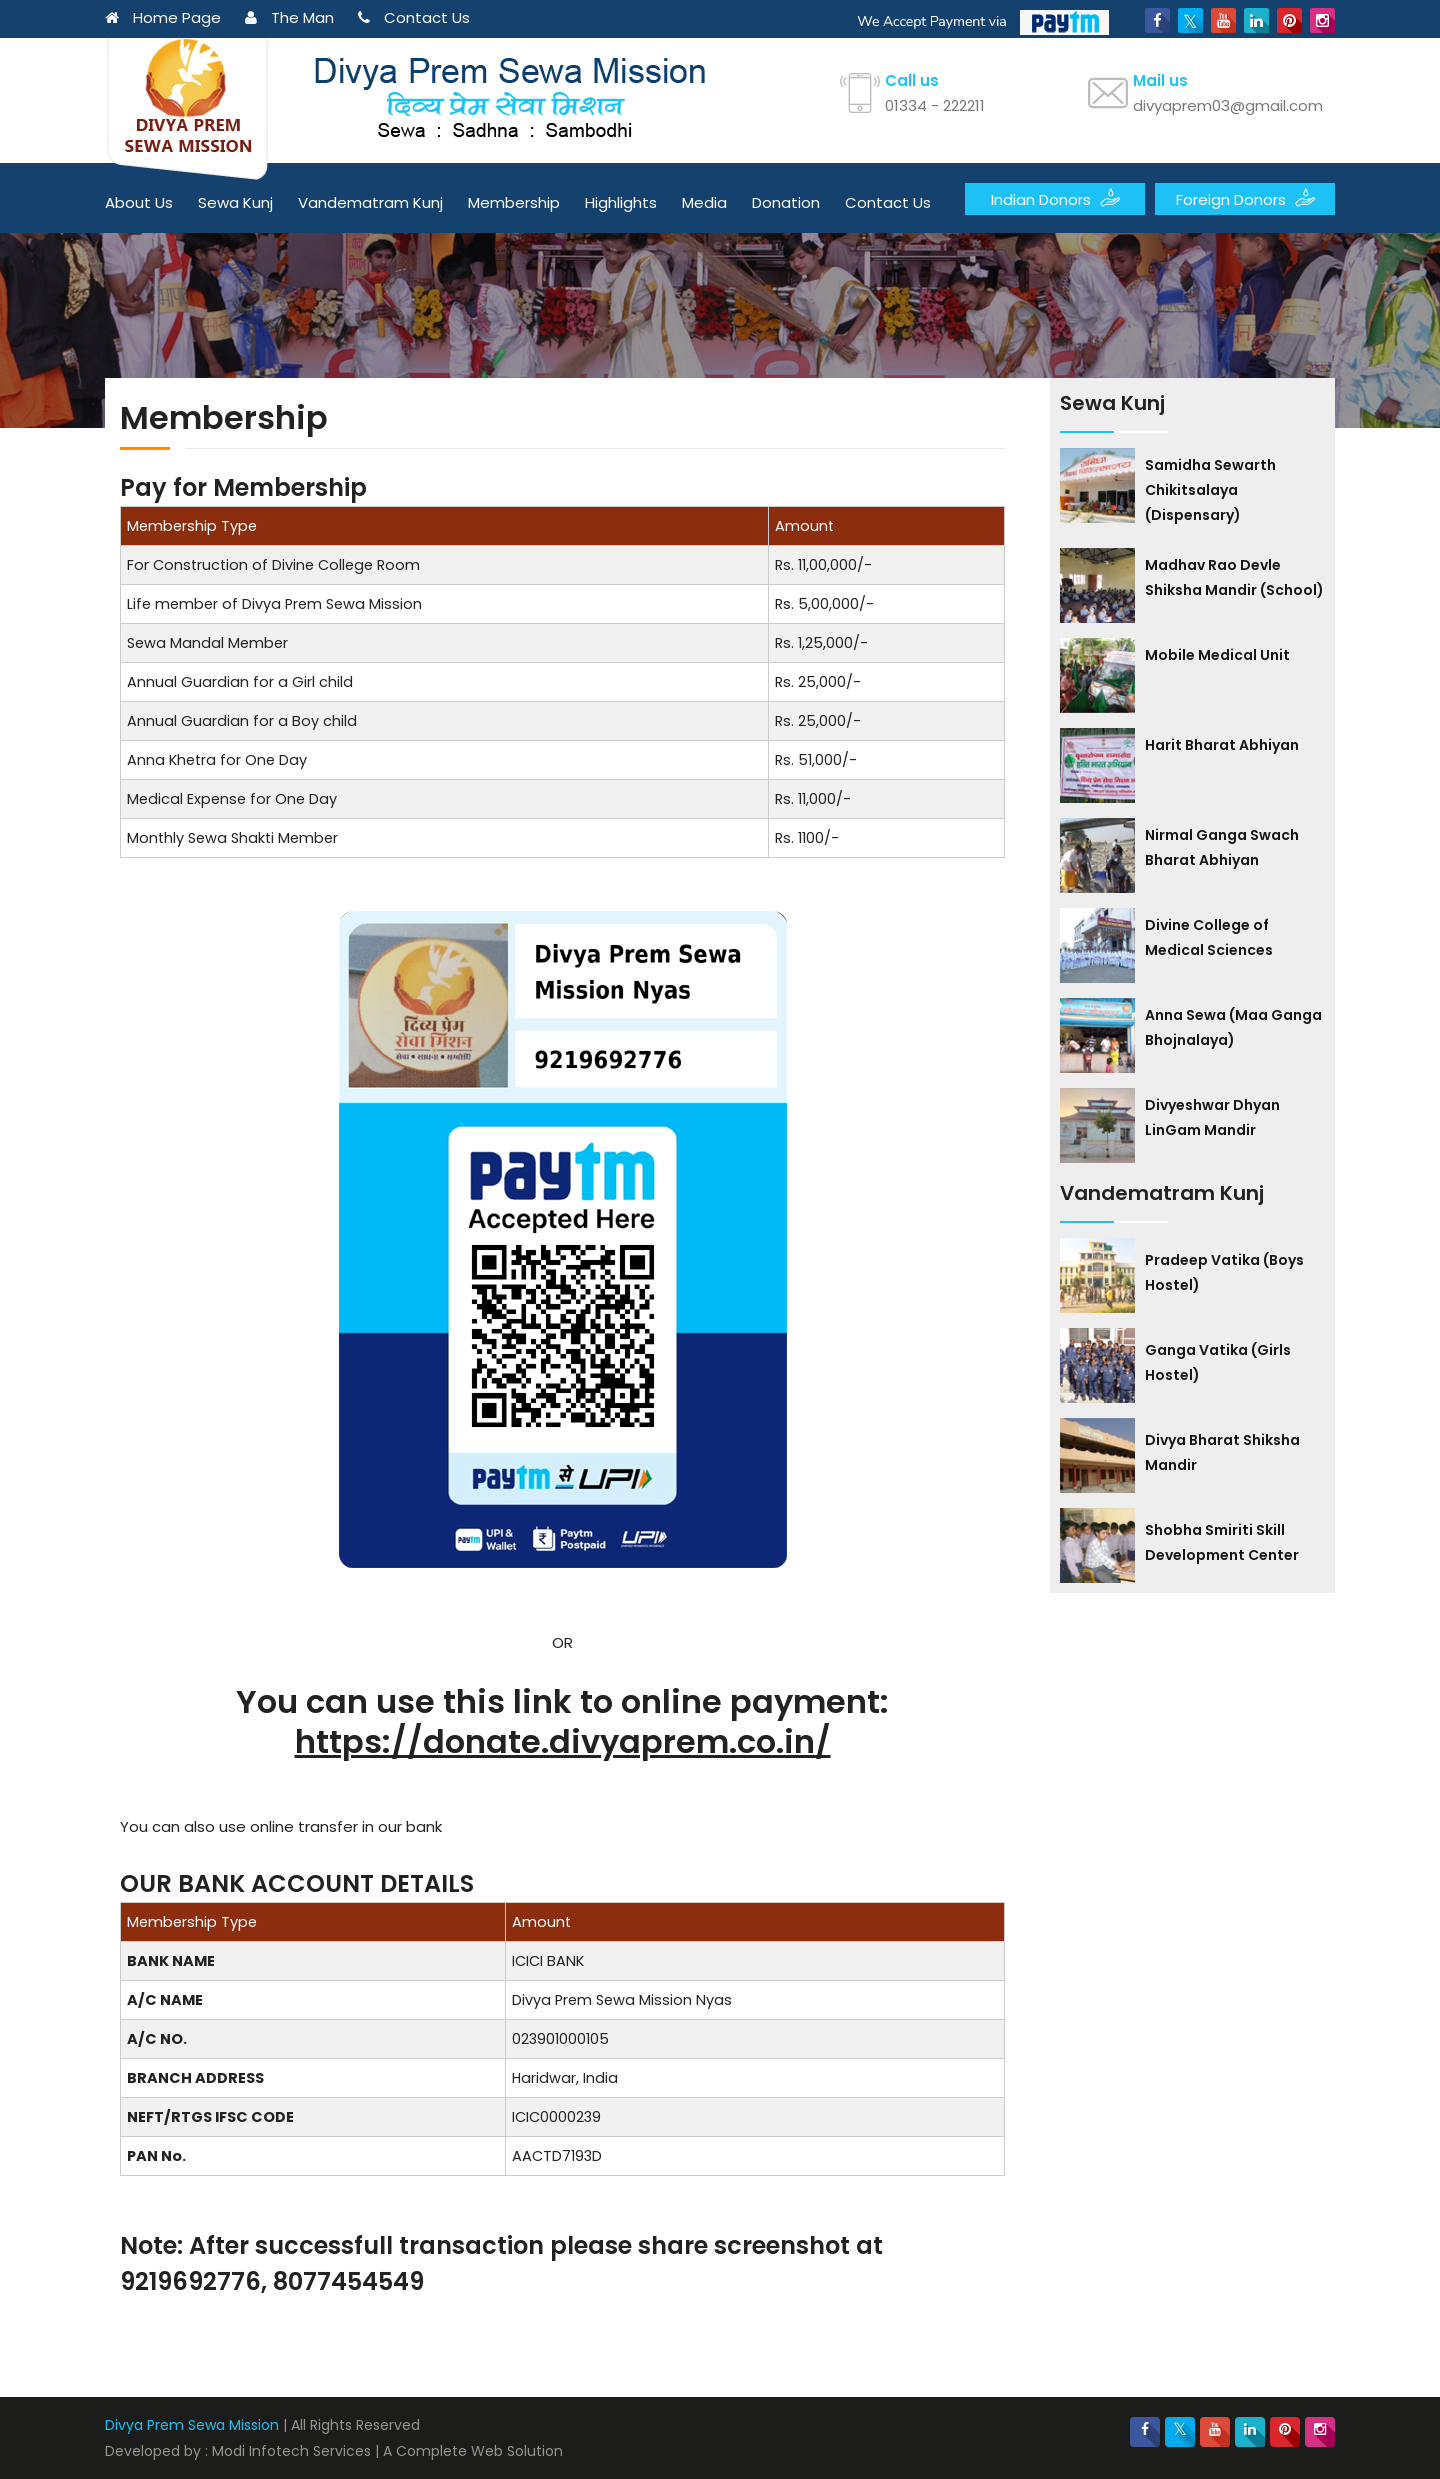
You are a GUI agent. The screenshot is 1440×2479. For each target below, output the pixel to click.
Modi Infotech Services (291, 2451)
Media (704, 202)
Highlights (621, 202)
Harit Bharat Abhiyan (1222, 745)
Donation (786, 202)
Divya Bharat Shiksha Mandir (1222, 1452)
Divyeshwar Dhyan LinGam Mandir (1212, 1117)
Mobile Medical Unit (1217, 655)
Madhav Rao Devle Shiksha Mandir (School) (1234, 577)
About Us (139, 202)
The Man (289, 17)
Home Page (163, 17)
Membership (514, 202)
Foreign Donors (1245, 198)
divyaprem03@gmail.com (1228, 105)
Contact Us (414, 17)
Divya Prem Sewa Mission (192, 2425)
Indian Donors (1055, 198)
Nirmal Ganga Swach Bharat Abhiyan (1222, 847)
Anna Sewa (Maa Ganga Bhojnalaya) (1233, 1027)
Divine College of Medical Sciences (1209, 937)
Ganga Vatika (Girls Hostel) (1218, 1362)
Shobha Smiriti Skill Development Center (1222, 1542)
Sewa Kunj (235, 202)
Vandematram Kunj (370, 202)
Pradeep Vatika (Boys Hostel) (1224, 1272)
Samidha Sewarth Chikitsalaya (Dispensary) (1210, 490)
